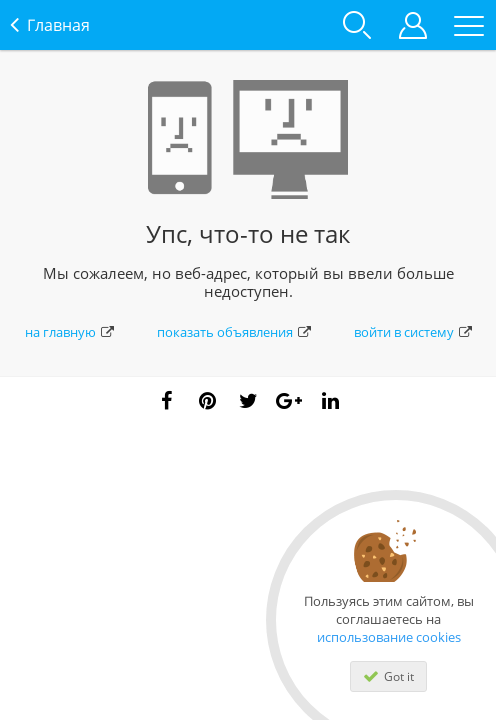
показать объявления (234, 332)
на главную (69, 332)
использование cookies (389, 637)
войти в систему (413, 332)
